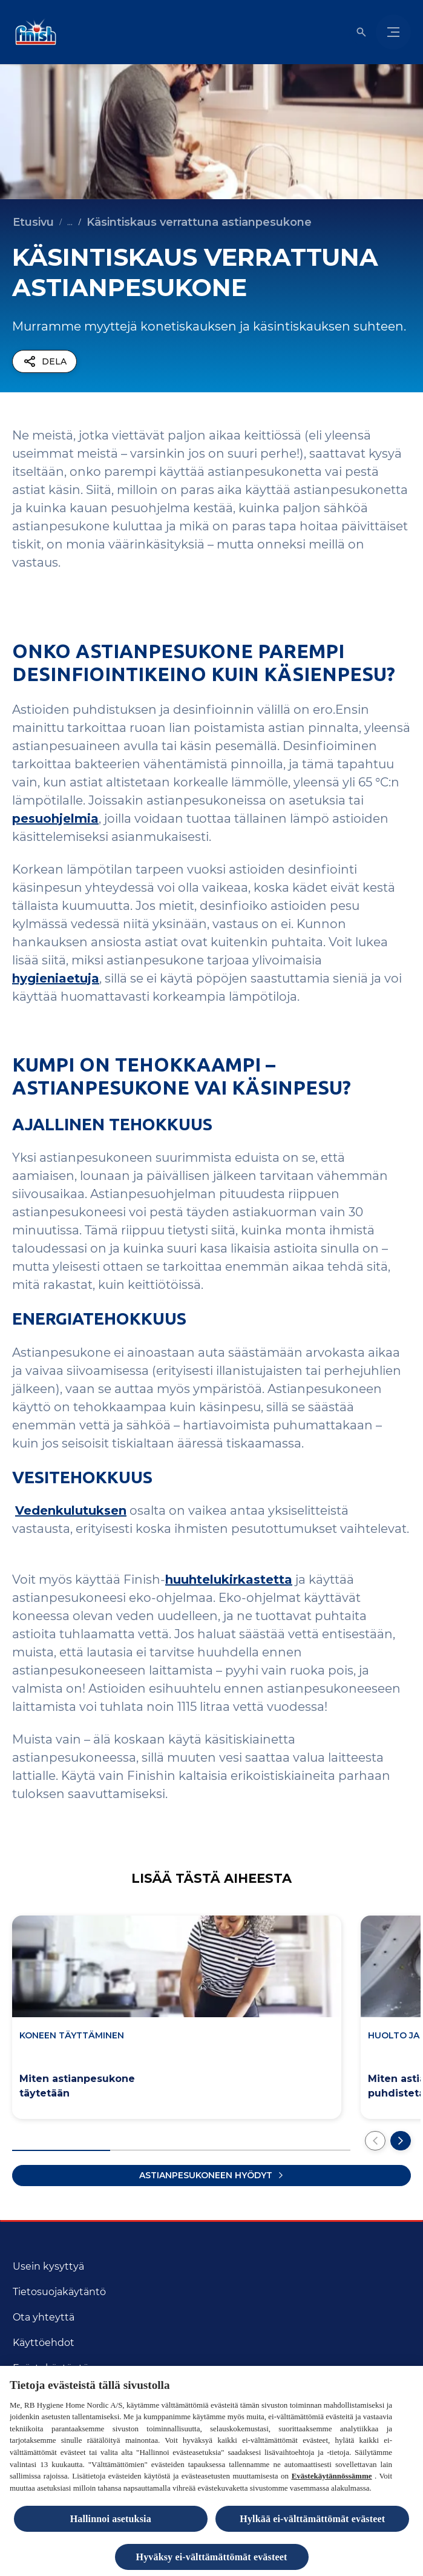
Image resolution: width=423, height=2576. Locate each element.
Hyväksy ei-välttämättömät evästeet (211, 2560)
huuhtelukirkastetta (228, 1579)
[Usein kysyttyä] (48, 2267)
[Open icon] (361, 32)
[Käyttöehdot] (43, 2343)
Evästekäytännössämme (332, 2478)
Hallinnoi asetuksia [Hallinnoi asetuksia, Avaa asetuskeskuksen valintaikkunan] (110, 2522)
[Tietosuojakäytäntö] (59, 2292)
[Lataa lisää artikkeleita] (211, 2175)
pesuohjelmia (55, 818)
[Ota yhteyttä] (43, 2317)
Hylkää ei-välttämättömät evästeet (312, 2522)
